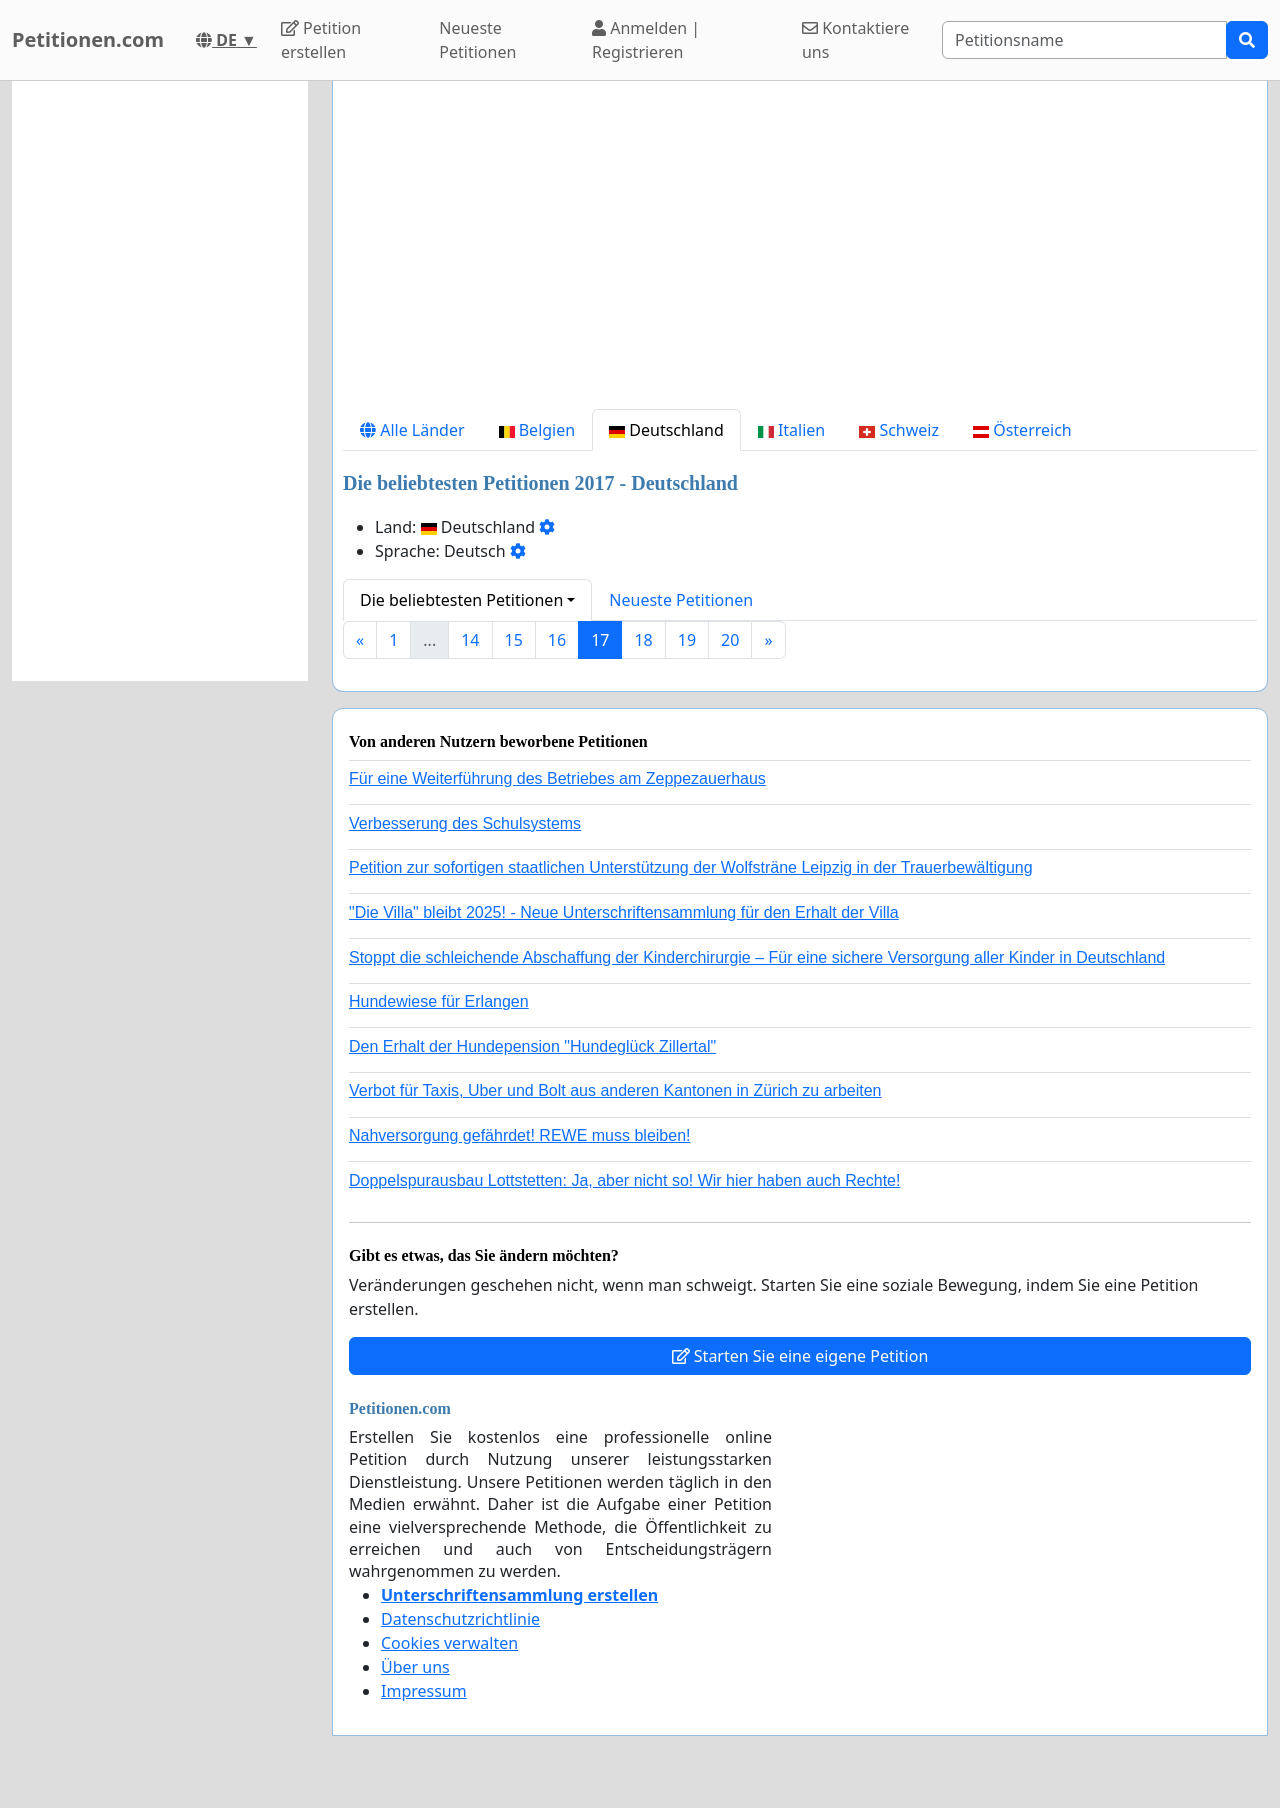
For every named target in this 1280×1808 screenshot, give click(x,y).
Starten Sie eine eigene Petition (800, 1356)
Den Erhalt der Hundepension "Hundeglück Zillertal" (532, 1046)
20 (730, 640)
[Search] (1084, 40)
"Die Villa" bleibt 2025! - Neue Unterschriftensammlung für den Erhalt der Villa (624, 912)
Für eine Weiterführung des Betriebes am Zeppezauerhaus (557, 778)
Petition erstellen (321, 40)
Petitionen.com (88, 39)
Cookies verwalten (449, 1643)
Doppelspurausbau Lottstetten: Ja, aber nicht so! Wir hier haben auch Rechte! (624, 1180)
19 (687, 640)
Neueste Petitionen (477, 40)
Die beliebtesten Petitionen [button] (461, 600)
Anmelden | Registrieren (646, 40)
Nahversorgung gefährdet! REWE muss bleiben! (520, 1135)
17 (600, 640)
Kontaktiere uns (855, 40)
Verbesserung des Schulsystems (465, 823)
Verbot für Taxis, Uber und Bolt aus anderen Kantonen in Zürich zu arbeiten (615, 1090)
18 (643, 640)
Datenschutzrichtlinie (460, 1619)
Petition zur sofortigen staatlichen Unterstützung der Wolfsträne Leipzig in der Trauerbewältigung (691, 867)
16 (557, 640)
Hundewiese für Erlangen (439, 1001)
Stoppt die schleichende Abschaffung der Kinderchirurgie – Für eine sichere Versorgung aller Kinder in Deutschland (757, 957)
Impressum (424, 1691)
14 (470, 640)
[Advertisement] (800, 253)
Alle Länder (412, 430)
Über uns (415, 1667)
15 (514, 640)
